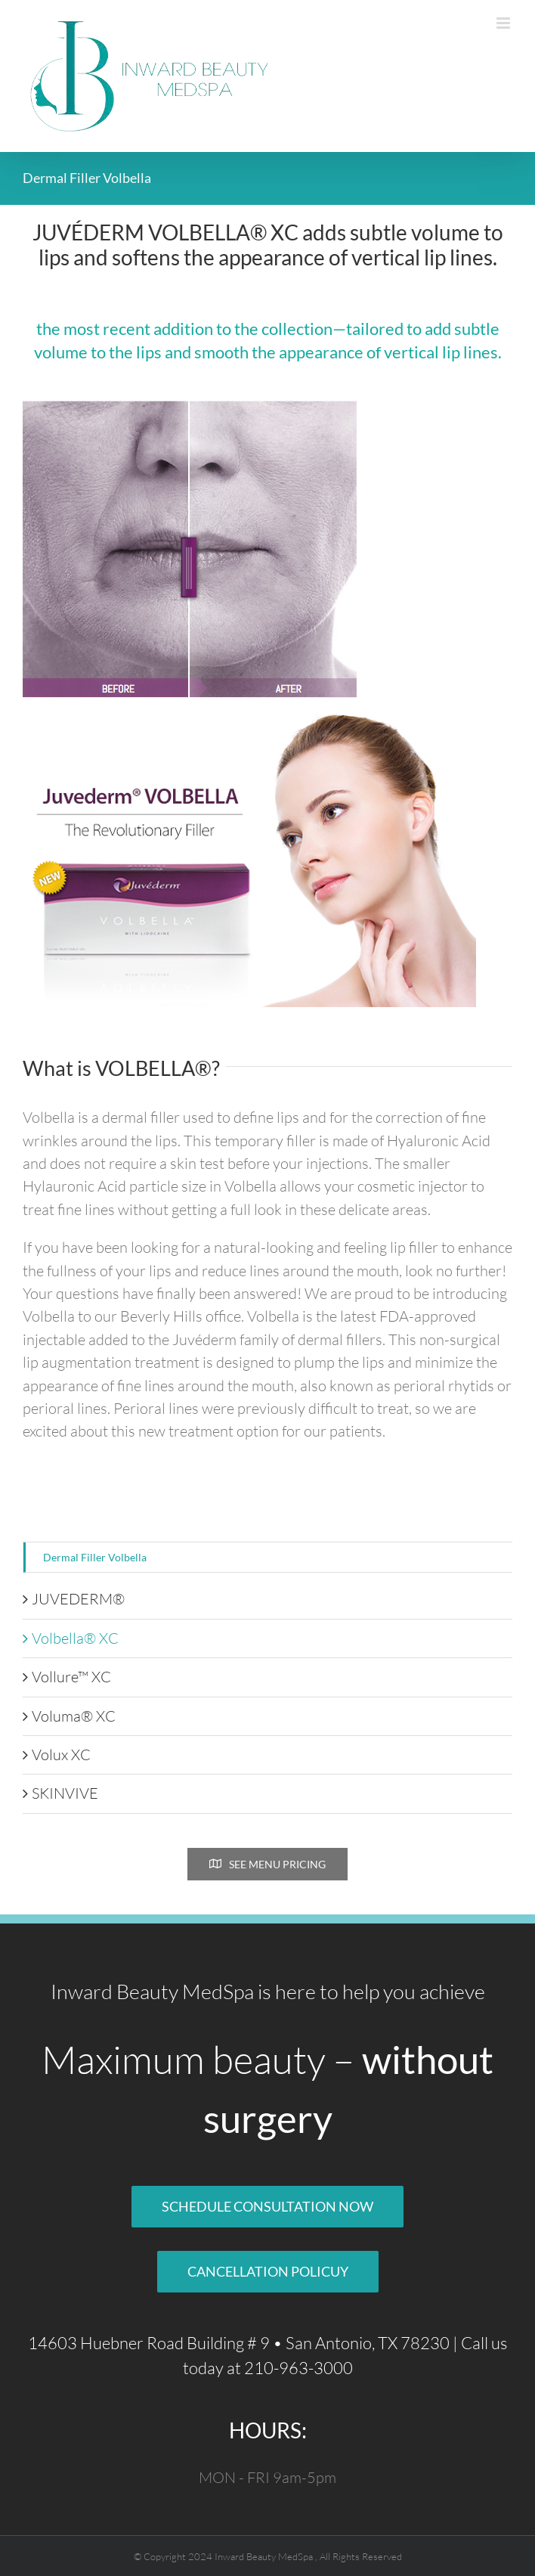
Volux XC (61, 1754)
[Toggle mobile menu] (504, 23)
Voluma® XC (74, 1715)
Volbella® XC (75, 1638)
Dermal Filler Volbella (95, 1557)
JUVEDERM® (78, 1598)
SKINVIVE (65, 1793)
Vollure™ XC (71, 1676)
